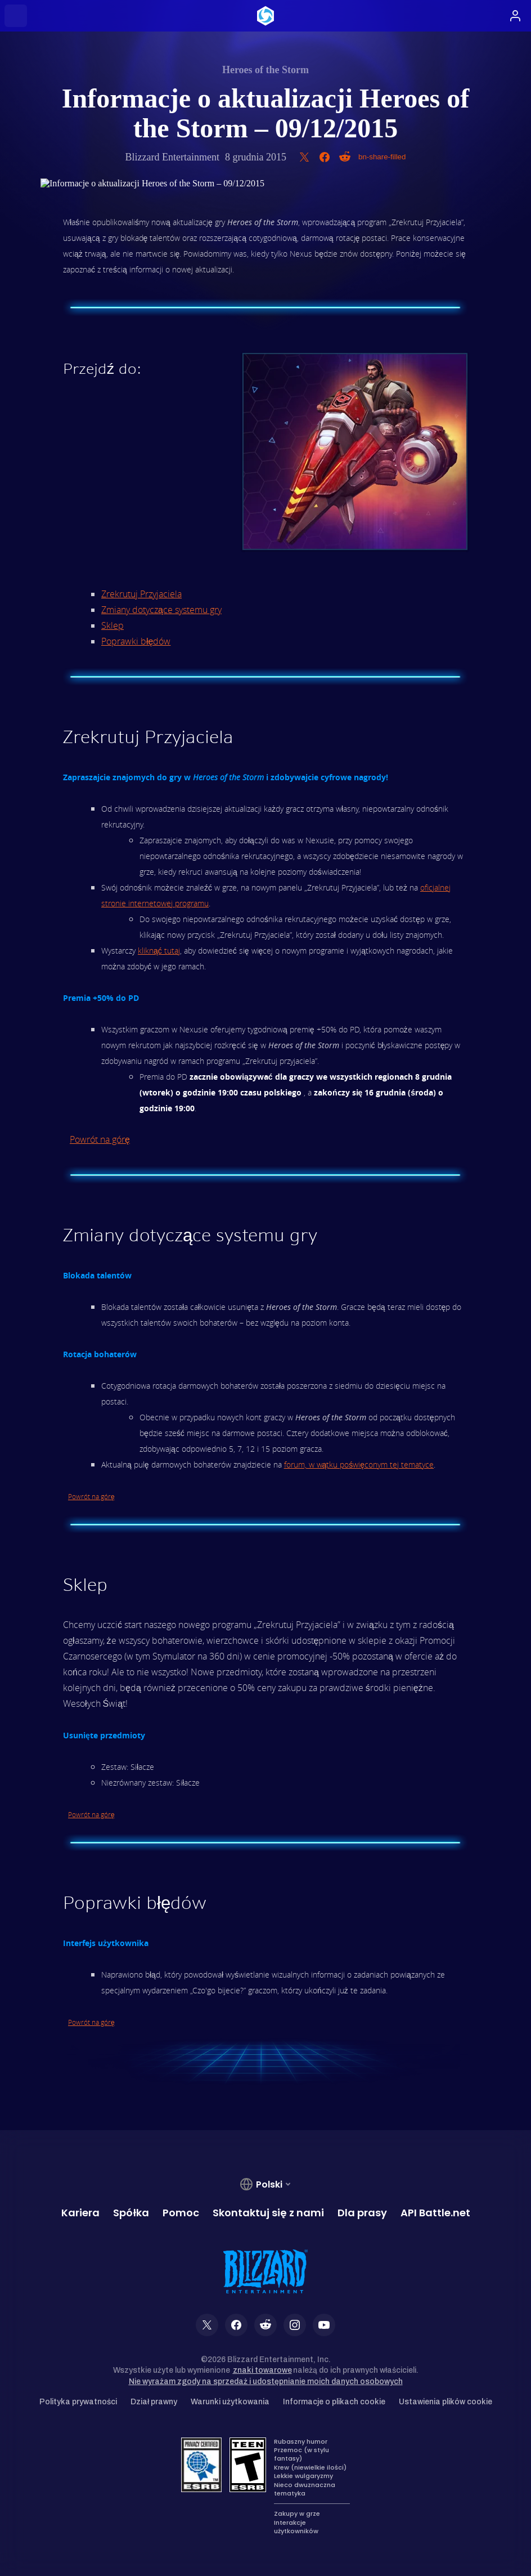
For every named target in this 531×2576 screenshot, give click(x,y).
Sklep (112, 625)
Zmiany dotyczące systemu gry (161, 609)
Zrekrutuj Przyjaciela (141, 594)
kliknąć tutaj (159, 950)
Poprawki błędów (135, 641)
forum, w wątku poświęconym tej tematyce (359, 1464)
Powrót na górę (100, 1139)
